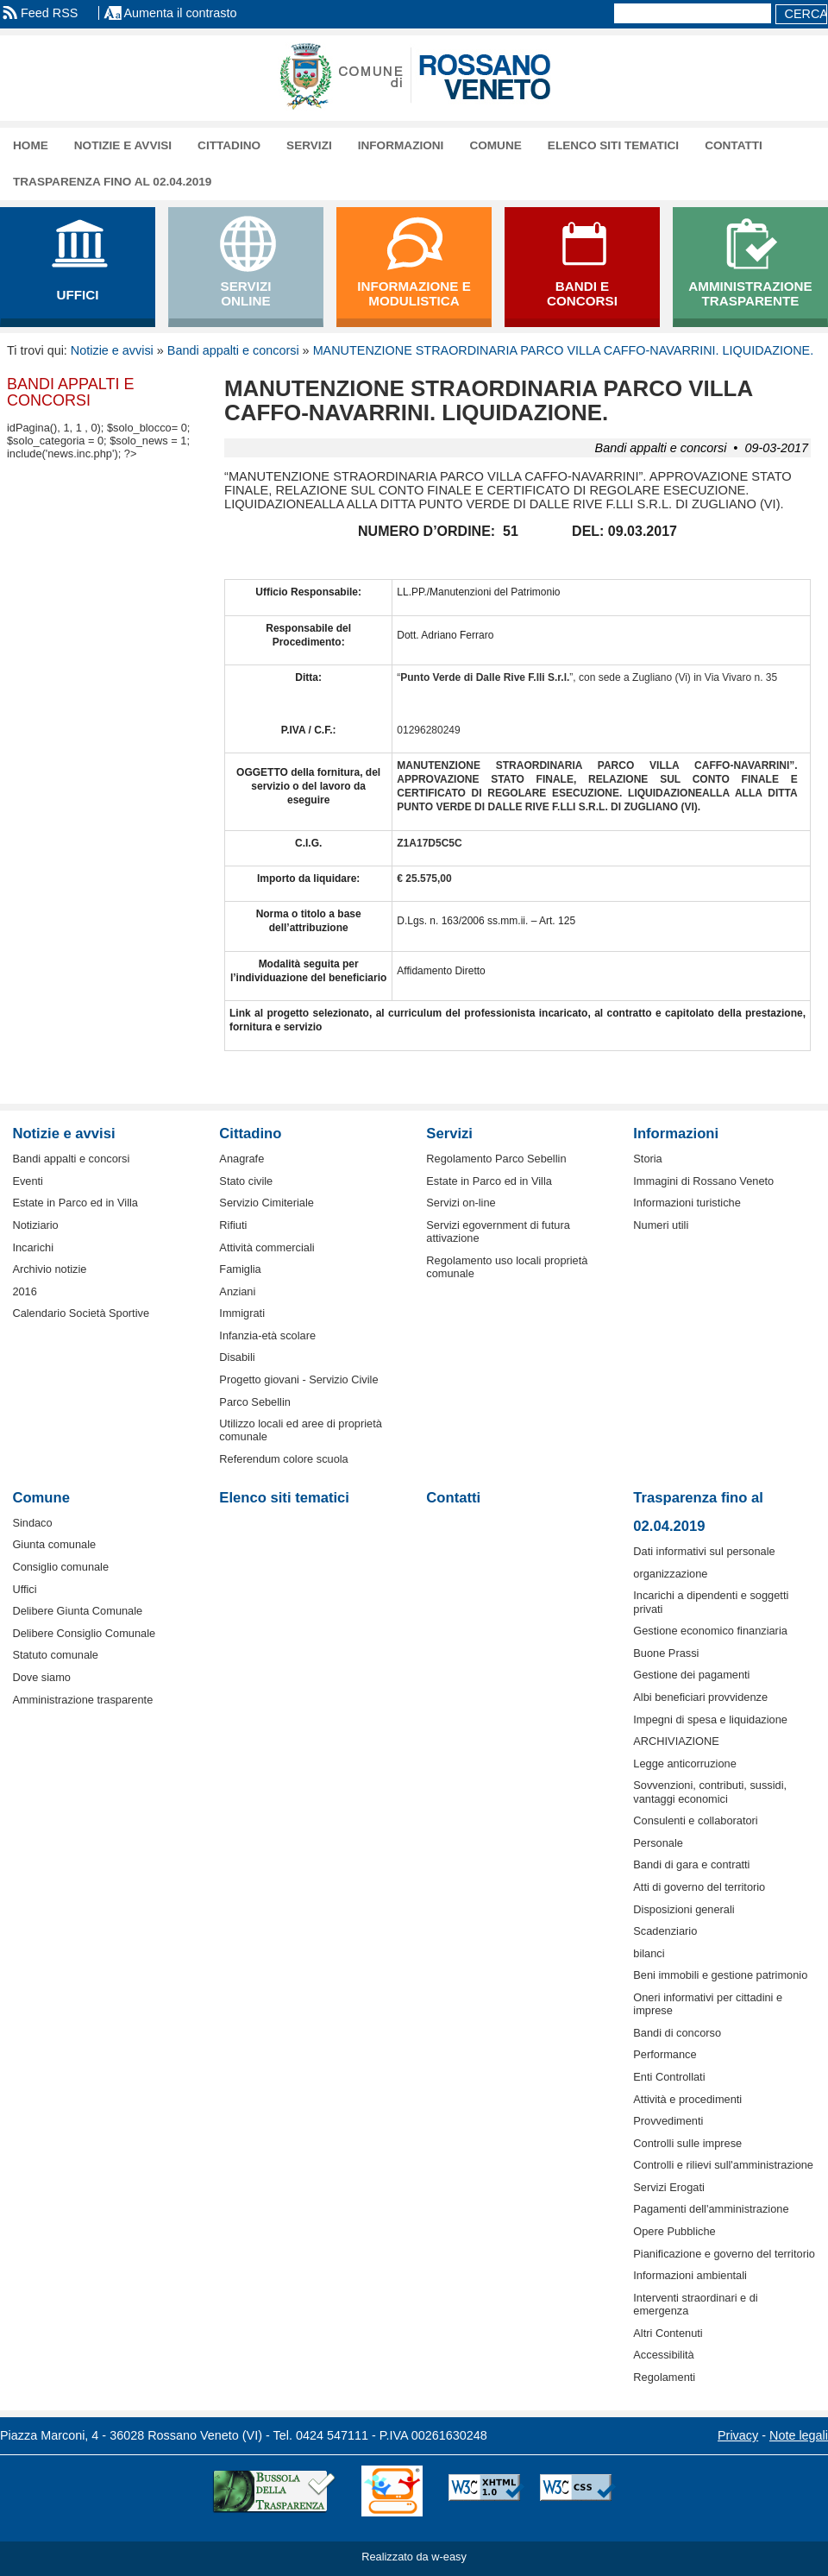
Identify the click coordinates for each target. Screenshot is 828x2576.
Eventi (27, 1181)
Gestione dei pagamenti (691, 1674)
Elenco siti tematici (613, 145)
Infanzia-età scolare (267, 1335)
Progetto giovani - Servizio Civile (298, 1379)
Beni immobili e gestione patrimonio (720, 1974)
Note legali (798, 2435)
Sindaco (32, 1522)
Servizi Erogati (669, 2187)
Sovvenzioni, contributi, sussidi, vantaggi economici (710, 1791)
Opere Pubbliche (674, 2231)
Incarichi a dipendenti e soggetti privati (710, 1602)
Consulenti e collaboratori (695, 1820)
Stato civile (246, 1181)
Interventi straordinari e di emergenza (695, 2304)
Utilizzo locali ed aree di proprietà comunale (300, 1430)
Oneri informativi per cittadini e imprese (707, 2004)
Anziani (237, 1291)
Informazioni (401, 145)
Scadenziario (665, 1930)
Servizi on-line (460, 1202)
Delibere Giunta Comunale (77, 1610)
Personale (658, 1842)
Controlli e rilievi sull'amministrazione (723, 2164)
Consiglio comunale (60, 1566)
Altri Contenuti (667, 2333)
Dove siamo (41, 1677)
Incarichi (32, 1247)
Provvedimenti (668, 2120)
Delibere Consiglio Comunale (83, 1633)
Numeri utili (660, 1225)
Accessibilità (663, 2354)
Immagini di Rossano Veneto (703, 1181)
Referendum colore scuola (283, 1458)
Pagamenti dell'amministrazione (710, 2208)
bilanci (648, 1953)
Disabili (236, 1357)
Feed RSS (49, 13)
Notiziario (35, 1225)
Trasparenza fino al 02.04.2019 (112, 181)
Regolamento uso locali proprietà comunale (506, 1267)
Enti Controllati (669, 2076)
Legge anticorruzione (685, 1763)
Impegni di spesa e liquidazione (710, 1719)
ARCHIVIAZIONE (676, 1741)
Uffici (24, 1589)
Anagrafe (241, 1158)
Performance (664, 2054)
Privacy (738, 2435)
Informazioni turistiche (686, 1202)
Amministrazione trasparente (82, 1699)
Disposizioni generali (683, 1909)
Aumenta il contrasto (179, 13)
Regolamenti (664, 2377)
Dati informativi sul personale (704, 1551)
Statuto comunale (55, 1654)
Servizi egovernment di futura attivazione (497, 1231)
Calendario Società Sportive (80, 1313)
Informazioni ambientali (690, 2275)
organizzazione (670, 1573)
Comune (495, 145)
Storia (647, 1158)
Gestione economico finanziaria (710, 1630)
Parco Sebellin (255, 1401)
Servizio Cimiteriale (266, 1202)
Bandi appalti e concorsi (233, 350)
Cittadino (229, 145)
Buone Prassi (666, 1653)
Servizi (309, 145)
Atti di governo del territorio (699, 1886)
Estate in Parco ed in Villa (75, 1202)
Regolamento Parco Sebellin (496, 1158)
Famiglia (239, 1269)
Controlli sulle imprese (687, 2143)
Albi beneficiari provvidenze (700, 1697)
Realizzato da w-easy (414, 2556)
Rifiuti (233, 1225)
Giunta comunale (54, 1544)
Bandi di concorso (677, 2032)
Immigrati (242, 1313)
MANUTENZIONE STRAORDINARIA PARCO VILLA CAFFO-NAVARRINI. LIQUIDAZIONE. (563, 350)
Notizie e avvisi (123, 145)
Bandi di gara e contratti (691, 1864)
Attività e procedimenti (687, 2099)
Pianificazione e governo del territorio (724, 2253)
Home (30, 145)
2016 (24, 1291)
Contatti (733, 145)
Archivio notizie (49, 1269)
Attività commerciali (266, 1247)
